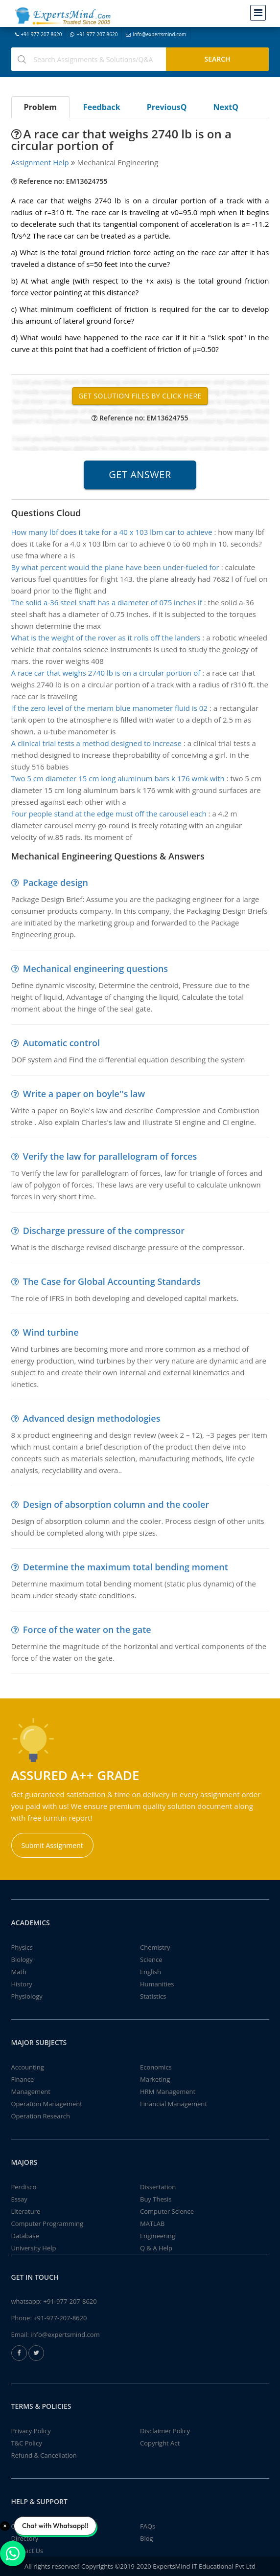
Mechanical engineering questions (95, 968)
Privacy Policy (31, 2430)
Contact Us (27, 2550)
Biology (22, 1959)
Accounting (27, 2067)
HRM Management (167, 2091)
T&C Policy (26, 2443)
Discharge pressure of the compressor (104, 1230)
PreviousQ (167, 107)
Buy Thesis (155, 2199)
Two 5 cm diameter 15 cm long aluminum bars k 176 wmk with (118, 778)
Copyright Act (160, 2443)
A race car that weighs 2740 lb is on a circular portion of (106, 673)
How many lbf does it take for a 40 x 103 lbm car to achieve (111, 532)
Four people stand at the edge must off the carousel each (109, 813)
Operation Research (40, 2116)
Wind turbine (51, 1332)
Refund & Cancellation (44, 2455)
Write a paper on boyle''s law (84, 1094)
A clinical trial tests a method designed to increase (96, 743)
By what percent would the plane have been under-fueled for (115, 567)
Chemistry (155, 1947)
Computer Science (167, 2211)
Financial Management (173, 2103)
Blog (146, 2538)
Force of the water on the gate (87, 1629)
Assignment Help (40, 162)
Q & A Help (156, 2248)
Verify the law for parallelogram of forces (110, 1156)
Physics (22, 1947)
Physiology (27, 1996)
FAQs (147, 2526)
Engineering (157, 2235)
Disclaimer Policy (165, 2430)
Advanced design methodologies (92, 1418)
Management (30, 2091)
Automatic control (61, 1043)
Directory (25, 2538)
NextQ (225, 107)
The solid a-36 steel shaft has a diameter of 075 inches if (106, 602)
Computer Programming (47, 2223)
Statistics (153, 1996)
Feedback (101, 107)
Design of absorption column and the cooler (116, 1504)
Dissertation (158, 2186)
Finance (22, 2079)
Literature (26, 2211)
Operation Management (46, 2103)
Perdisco (24, 2186)
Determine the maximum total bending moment (125, 1567)
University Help (33, 2248)
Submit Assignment (52, 1845)
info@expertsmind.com (156, 34)
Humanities (157, 1984)
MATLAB (152, 2223)
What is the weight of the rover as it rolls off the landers (106, 637)
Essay (19, 2199)
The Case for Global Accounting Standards (112, 1281)
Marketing (155, 2079)
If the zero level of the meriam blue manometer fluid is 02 (109, 708)
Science (151, 1959)
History (21, 1984)
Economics (156, 2067)
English (150, 1971)
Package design (55, 882)
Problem (40, 107)
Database (25, 2235)
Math (19, 1971)
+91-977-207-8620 (38, 34)
